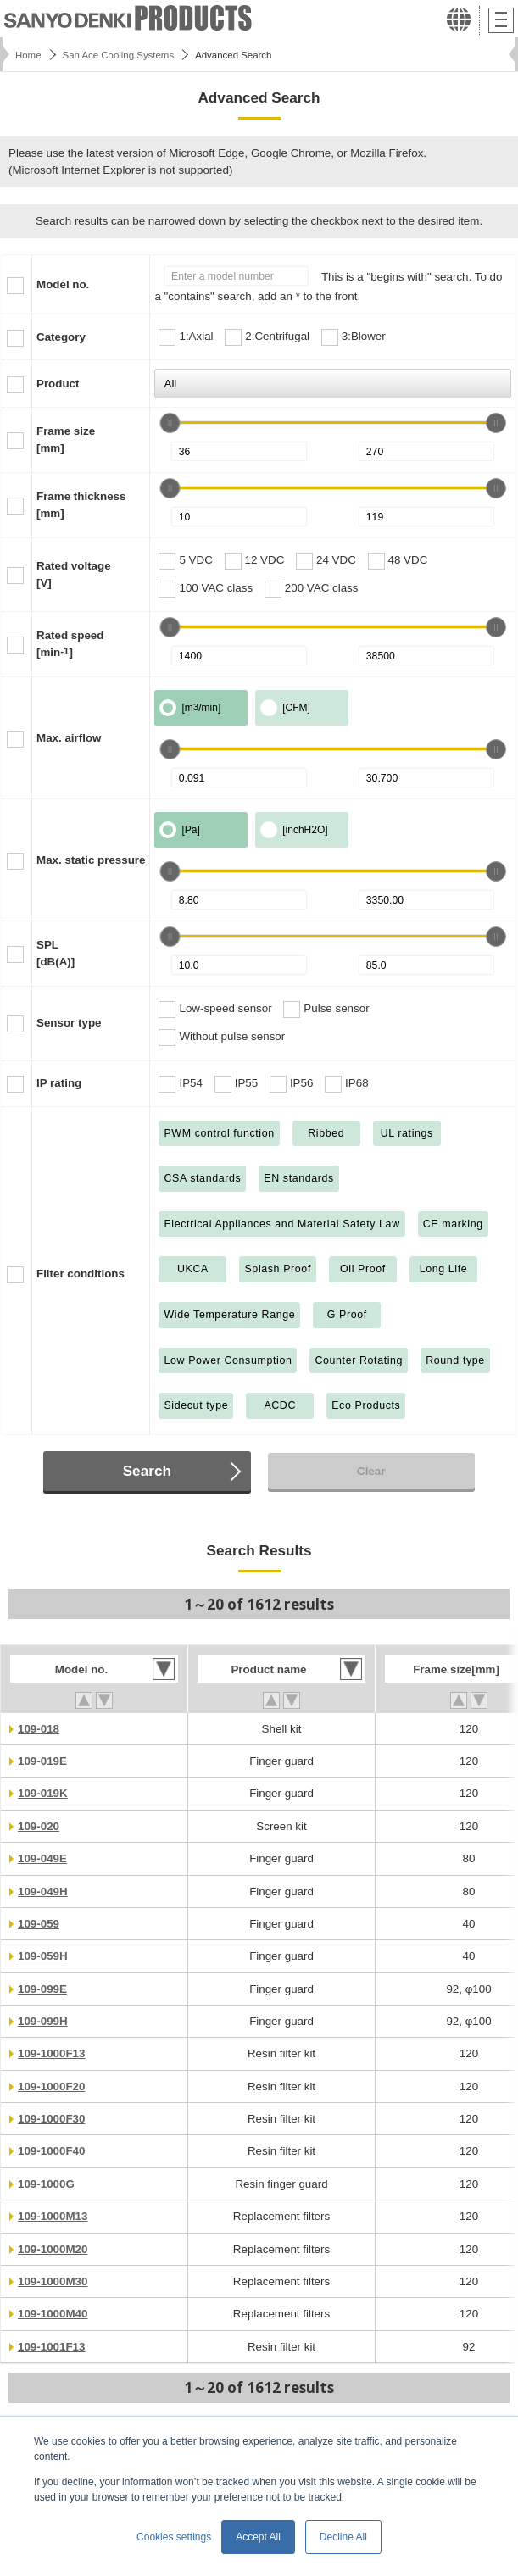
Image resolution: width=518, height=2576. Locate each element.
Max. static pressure (90, 860)
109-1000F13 (51, 2053)
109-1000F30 (51, 2118)
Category (61, 337)
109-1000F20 (51, 2086)
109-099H (43, 2021)
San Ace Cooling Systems (119, 55)
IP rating (58, 1083)
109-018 (38, 1728)
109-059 (38, 1923)
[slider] (169, 423)
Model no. (62, 284)
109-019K (43, 1793)
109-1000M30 (52, 2281)
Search (147, 1470)
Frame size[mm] (65, 439)
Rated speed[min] (69, 644)
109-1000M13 (52, 2216)
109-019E (42, 1761)
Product (57, 383)
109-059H (43, 1956)
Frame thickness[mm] (80, 505)
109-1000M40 (52, 2313)
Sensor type (68, 1022)
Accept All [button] (258, 2537)
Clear (371, 1471)
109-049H (43, 1891)
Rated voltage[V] (73, 574)
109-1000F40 (51, 2151)
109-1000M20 (52, 2249)
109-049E (42, 1858)
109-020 (38, 1826)
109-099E (42, 1989)
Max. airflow (68, 738)
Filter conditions (80, 1273)
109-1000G (46, 2184)
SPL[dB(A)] (55, 953)
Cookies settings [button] (173, 2537)
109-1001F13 (51, 2346)
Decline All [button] (343, 2537)
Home (28, 55)
